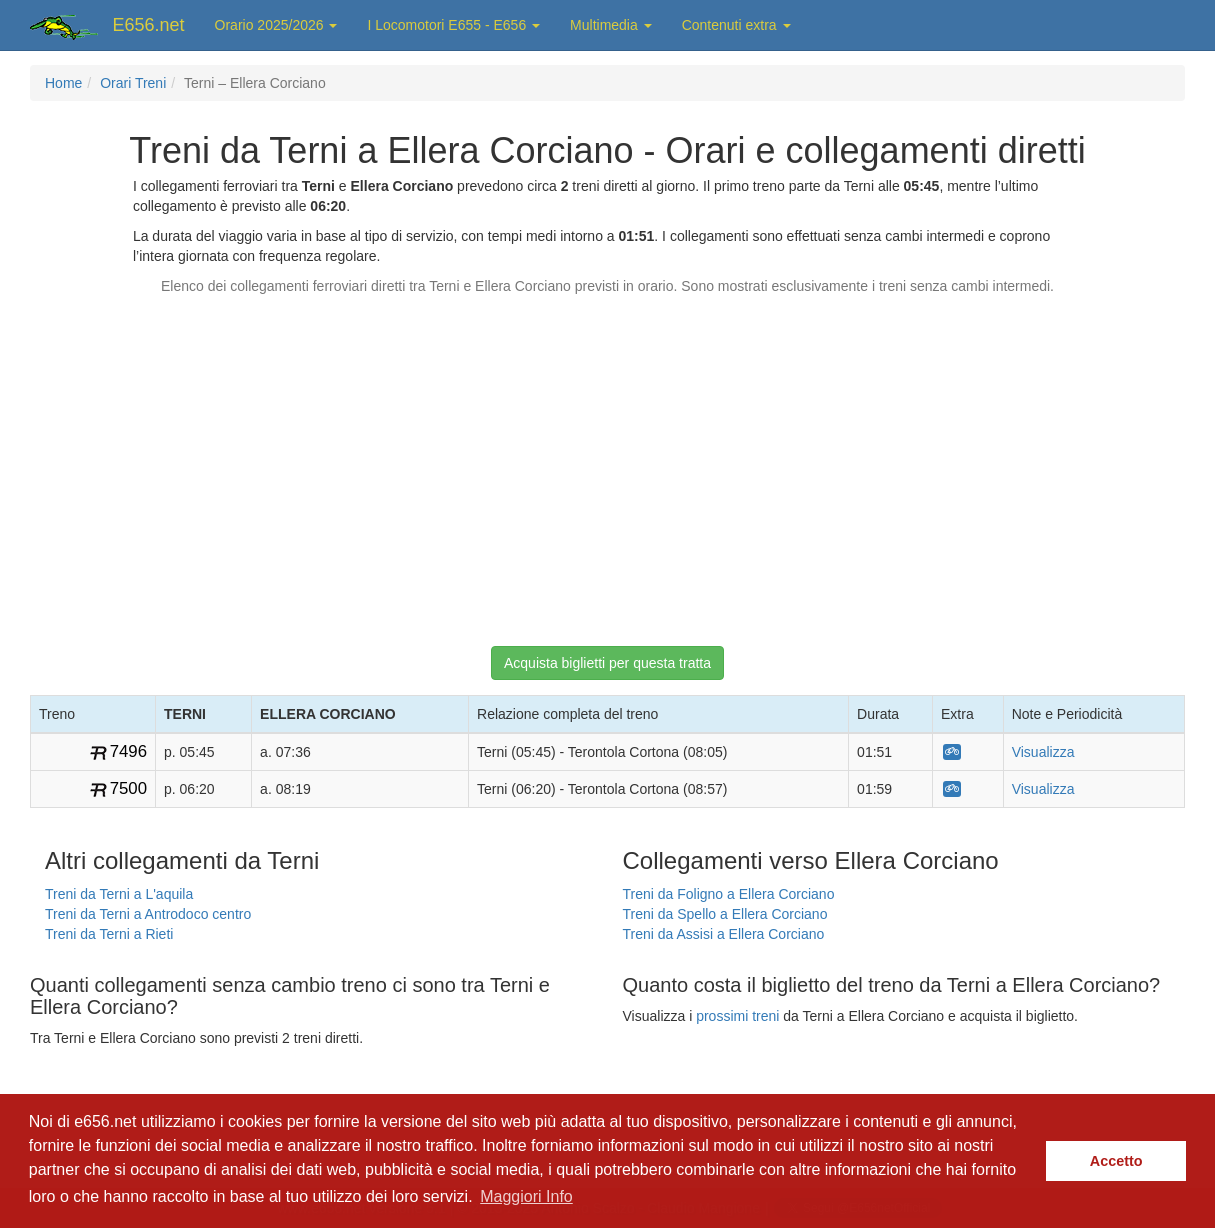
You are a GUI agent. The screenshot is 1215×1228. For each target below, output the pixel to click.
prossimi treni (737, 1016)
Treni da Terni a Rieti (109, 934)
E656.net (149, 25)
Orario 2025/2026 (276, 25)
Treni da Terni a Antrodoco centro (148, 914)
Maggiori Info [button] (526, 1196)
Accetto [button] (1116, 1161)
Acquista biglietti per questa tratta (607, 663)
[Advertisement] (608, 461)
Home (63, 83)
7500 (128, 788)
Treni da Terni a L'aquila (119, 894)
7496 (128, 751)
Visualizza (1043, 752)
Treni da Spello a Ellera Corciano (725, 914)
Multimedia (611, 25)
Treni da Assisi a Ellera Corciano (724, 934)
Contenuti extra (736, 25)
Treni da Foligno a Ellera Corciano (729, 894)
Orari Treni (133, 83)
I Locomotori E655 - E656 (453, 25)
